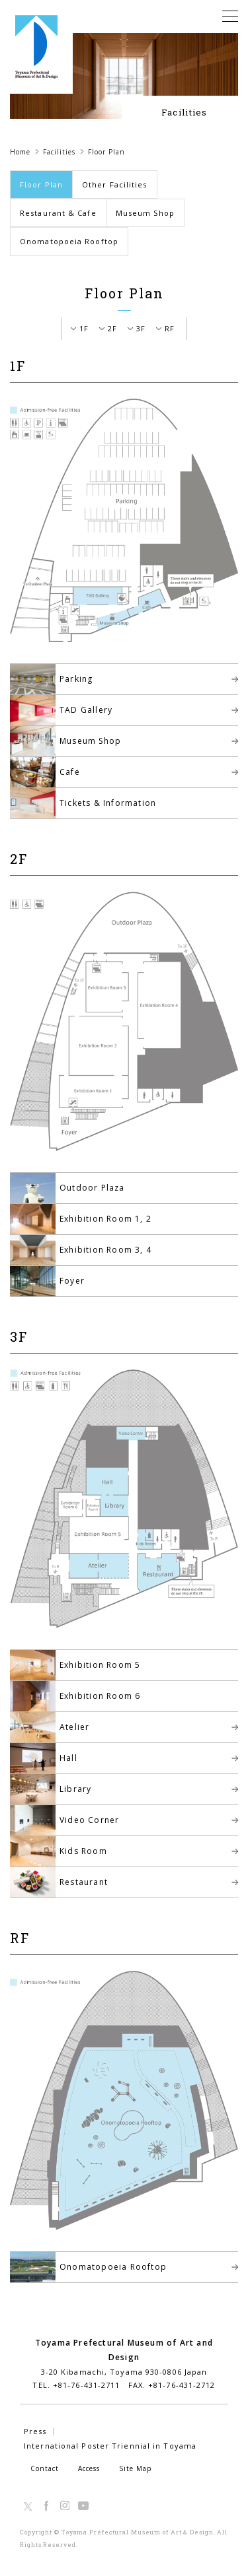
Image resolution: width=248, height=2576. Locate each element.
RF (170, 328)
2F (112, 328)
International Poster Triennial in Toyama (110, 2446)
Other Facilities (114, 184)
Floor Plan (41, 184)
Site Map (135, 2468)
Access (89, 2468)
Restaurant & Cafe (58, 213)
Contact (44, 2468)
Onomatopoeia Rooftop (69, 241)
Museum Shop (145, 213)
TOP (220, 2504)
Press (35, 2431)
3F (140, 328)
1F (84, 328)
